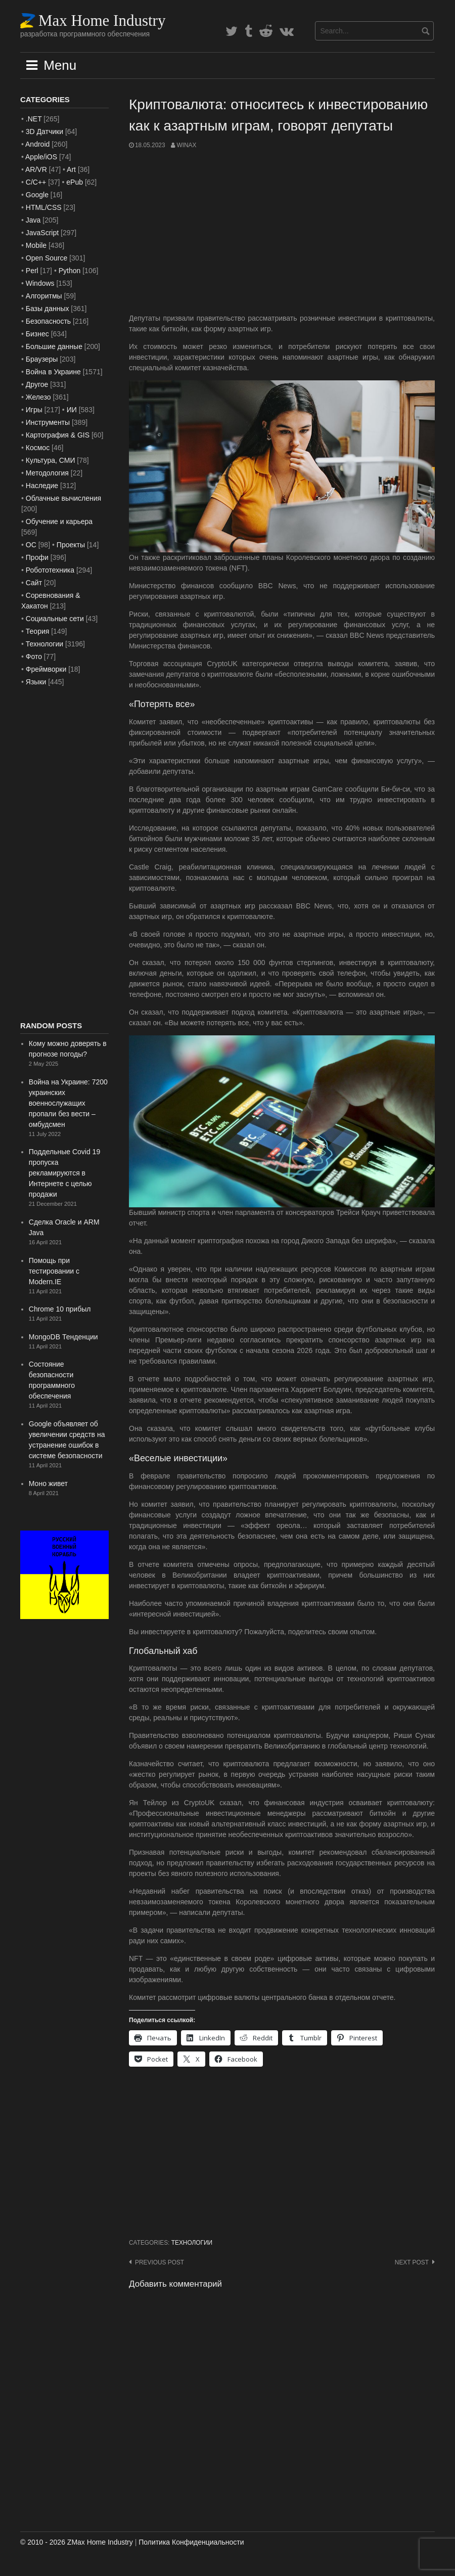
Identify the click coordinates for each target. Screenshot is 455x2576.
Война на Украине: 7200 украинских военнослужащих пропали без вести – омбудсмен (68, 1103)
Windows (40, 283)
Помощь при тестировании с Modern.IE (54, 1271)
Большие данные (54, 346)
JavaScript (42, 233)
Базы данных (47, 308)
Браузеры (42, 359)
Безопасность (48, 321)
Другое (37, 384)
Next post (412, 2262)
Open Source (47, 258)
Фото (34, 656)
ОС (31, 545)
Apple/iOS (41, 157)
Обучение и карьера (59, 521)
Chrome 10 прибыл (60, 1309)
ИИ (72, 410)
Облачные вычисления (63, 498)
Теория (38, 631)
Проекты (71, 545)
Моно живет (48, 1483)
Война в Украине (53, 372)
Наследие (42, 486)
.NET (34, 119)
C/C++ (36, 182)
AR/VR (36, 169)
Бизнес (37, 334)
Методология (47, 473)
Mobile (36, 245)
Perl (32, 271)
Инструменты (48, 422)
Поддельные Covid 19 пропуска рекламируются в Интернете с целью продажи (64, 1173)
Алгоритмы (44, 296)
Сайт (34, 583)
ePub (74, 182)
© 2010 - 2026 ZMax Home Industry (76, 2542)
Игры (34, 410)
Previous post (159, 2262)
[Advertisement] (282, 231)
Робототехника (50, 570)
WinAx (186, 145)
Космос (38, 448)
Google (37, 195)
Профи (37, 557)
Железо (38, 397)
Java (33, 220)
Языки (36, 682)
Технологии (191, 2242)
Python (70, 271)
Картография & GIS (57, 435)
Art (71, 169)
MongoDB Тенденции (63, 1337)
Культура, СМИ (50, 460)
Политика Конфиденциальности (191, 2542)
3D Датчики (44, 131)
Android (37, 144)
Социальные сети (55, 619)
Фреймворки (46, 669)
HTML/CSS (44, 207)
